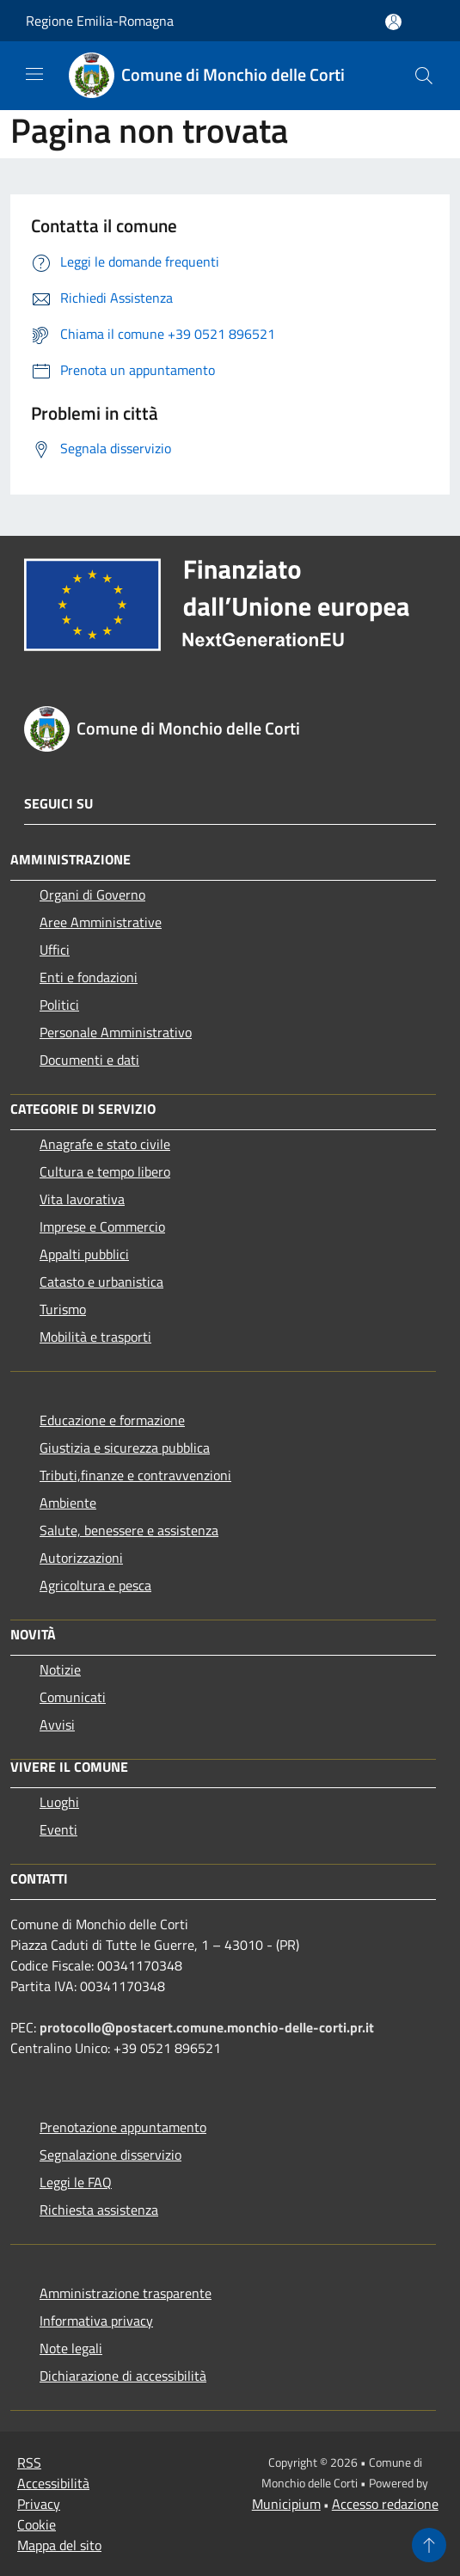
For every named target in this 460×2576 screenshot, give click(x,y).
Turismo (63, 1309)
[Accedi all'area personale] (393, 22)
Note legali (71, 2348)
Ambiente (68, 1502)
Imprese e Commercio (102, 1226)
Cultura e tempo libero (105, 1171)
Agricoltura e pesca (95, 1585)
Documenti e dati (89, 1059)
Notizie (60, 1669)
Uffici (55, 949)
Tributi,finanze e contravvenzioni (135, 1475)
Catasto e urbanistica (101, 1281)
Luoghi (59, 1802)
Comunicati (73, 1697)
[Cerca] (424, 75)
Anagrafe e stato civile (105, 1144)
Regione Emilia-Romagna (100, 20)
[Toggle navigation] (34, 74)
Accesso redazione (385, 2503)
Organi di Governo (92, 894)
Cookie (36, 2524)
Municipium (286, 2503)
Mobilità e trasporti (95, 1336)
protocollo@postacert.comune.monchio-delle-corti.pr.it (207, 2027)
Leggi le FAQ (76, 2182)
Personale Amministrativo (116, 1032)
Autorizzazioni (81, 1557)
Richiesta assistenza (99, 2209)
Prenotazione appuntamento (123, 2127)
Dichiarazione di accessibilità (123, 2375)
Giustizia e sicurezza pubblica (125, 1447)
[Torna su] (429, 2545)
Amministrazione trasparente (126, 2293)
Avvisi (57, 1724)
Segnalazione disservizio (110, 2154)
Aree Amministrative (101, 922)
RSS (29, 2462)
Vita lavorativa (82, 1199)
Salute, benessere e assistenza (129, 1530)
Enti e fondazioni (89, 977)
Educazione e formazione (112, 1420)
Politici (59, 1004)
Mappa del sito (59, 2545)
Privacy (38, 2503)
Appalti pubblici (84, 1254)
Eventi (58, 1829)
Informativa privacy (96, 2320)
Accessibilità (53, 2483)
